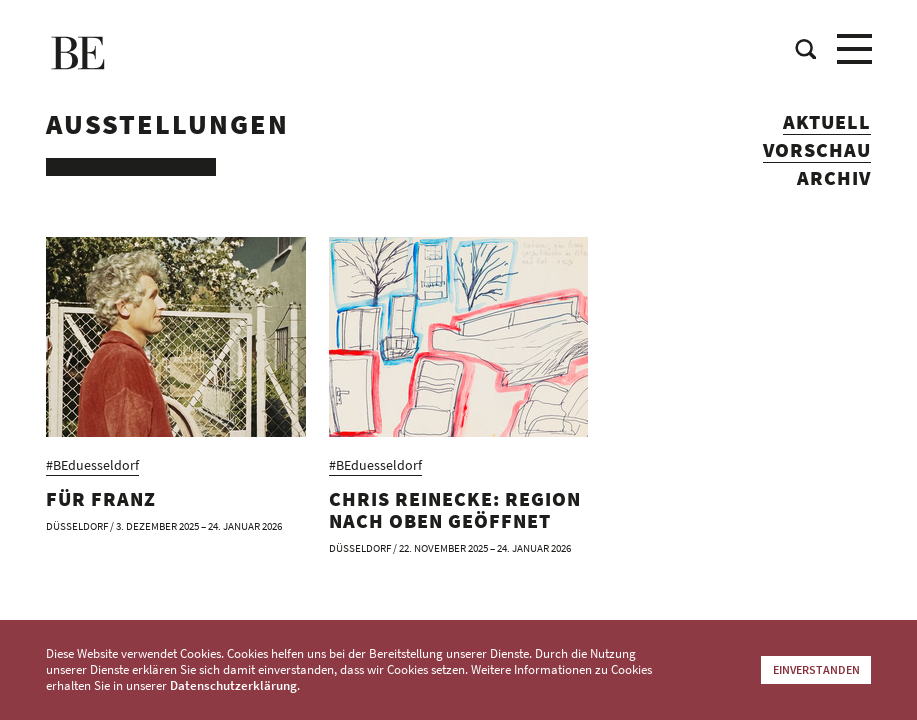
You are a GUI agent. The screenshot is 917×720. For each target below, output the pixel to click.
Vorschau (817, 151)
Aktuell (827, 123)
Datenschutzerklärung (233, 685)
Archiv (834, 179)
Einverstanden (816, 669)
